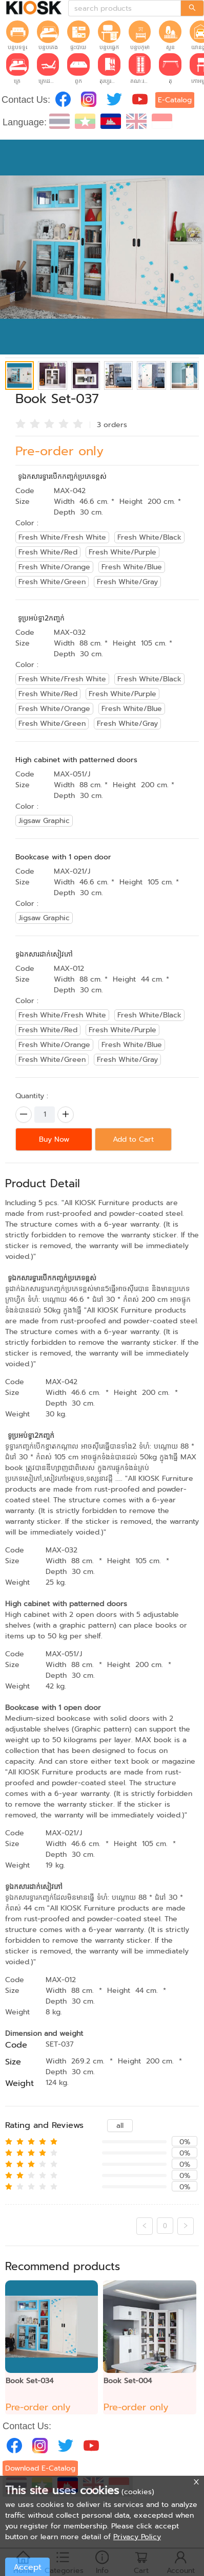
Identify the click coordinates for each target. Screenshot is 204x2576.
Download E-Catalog (40, 2468)
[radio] (20, 423)
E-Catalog (175, 100)
